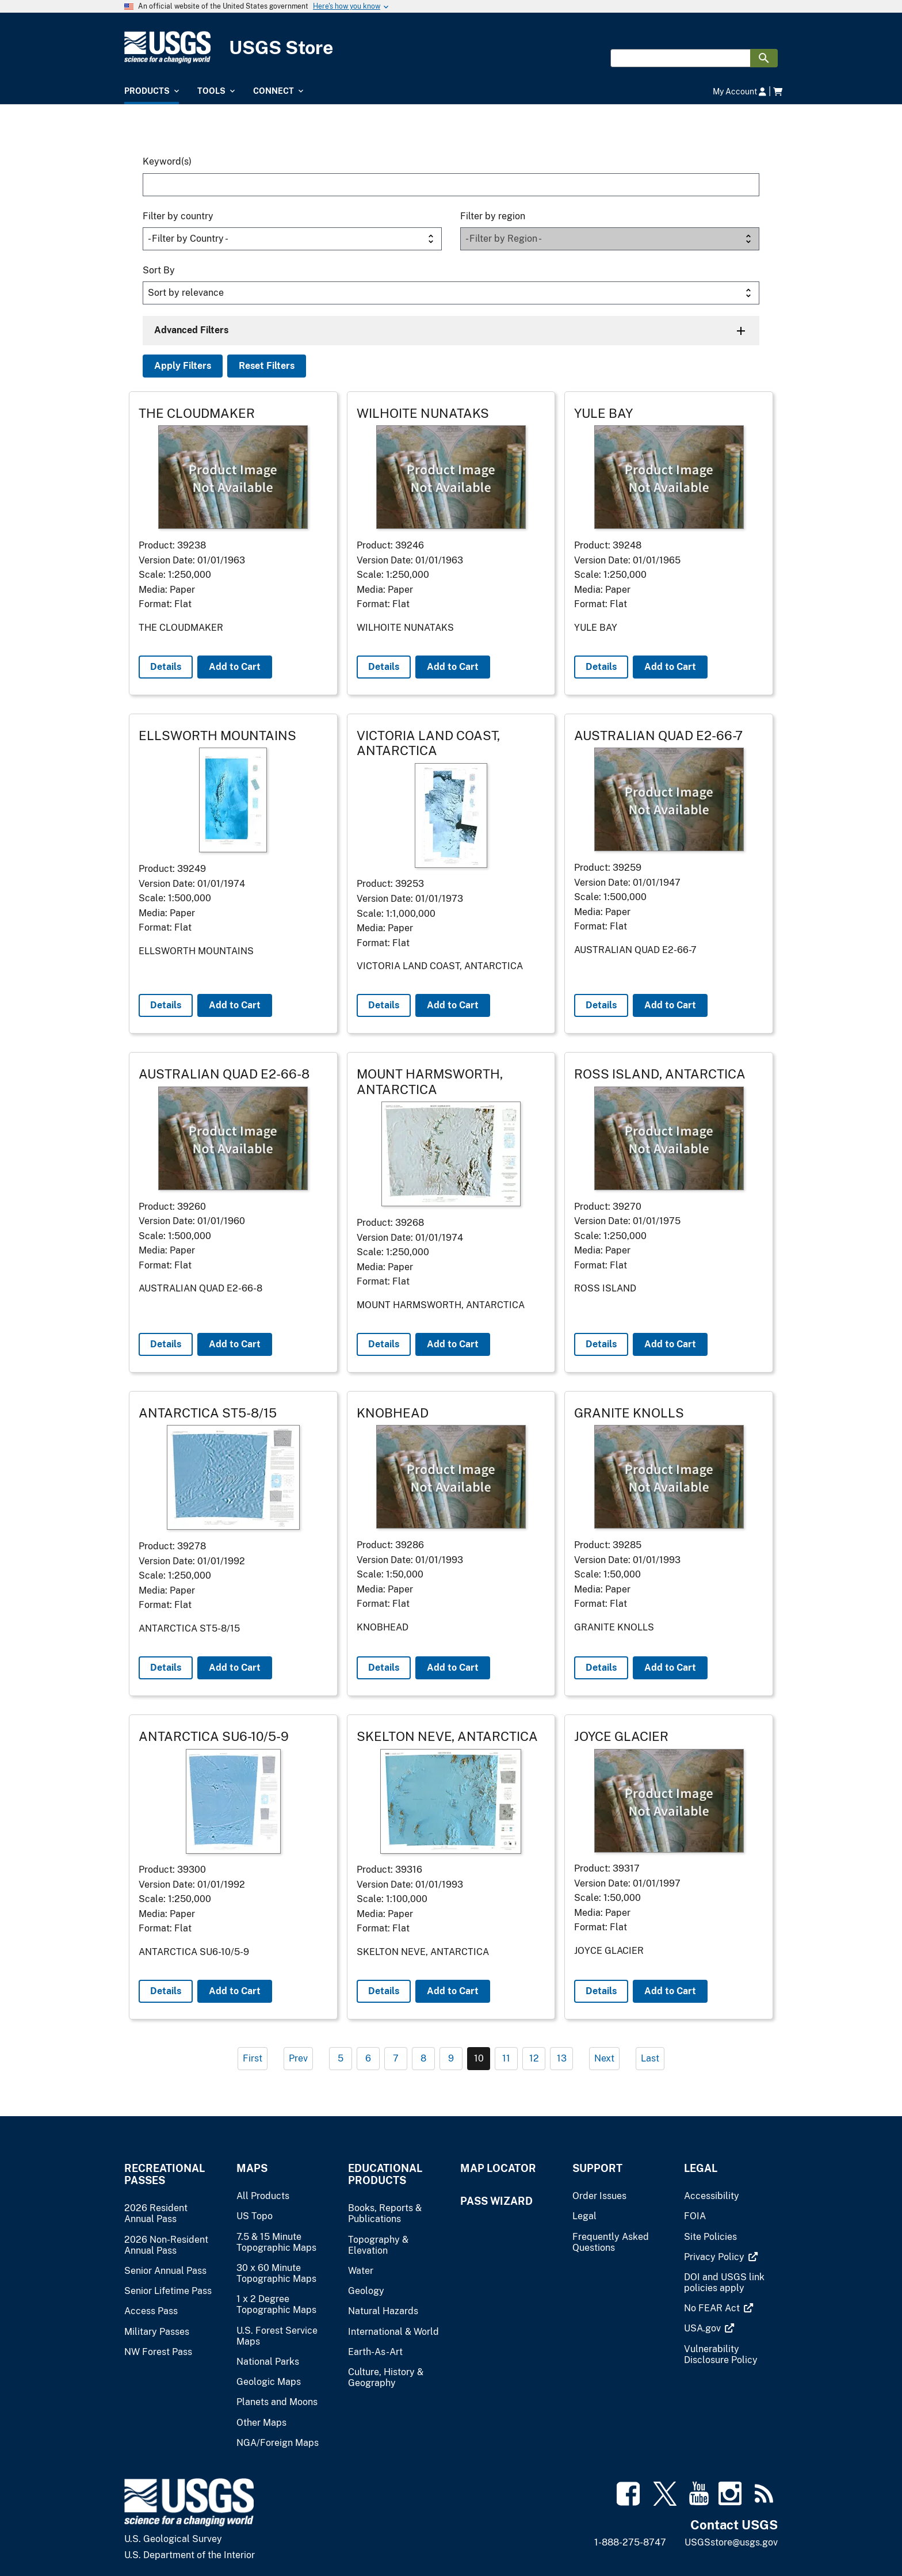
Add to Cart (235, 666)
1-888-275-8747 (630, 2542)
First (252, 2058)
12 (534, 2058)
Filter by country (178, 216)
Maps (251, 2168)
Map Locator (498, 2168)
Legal (700, 2168)
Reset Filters (267, 365)
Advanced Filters (191, 330)
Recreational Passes (164, 2174)
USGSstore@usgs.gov (731, 2542)
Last (650, 2058)
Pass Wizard (496, 2201)
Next (604, 2058)
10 (479, 2058)
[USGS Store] (451, 47)
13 (562, 2058)
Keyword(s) (167, 161)
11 (506, 2058)
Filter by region (492, 216)
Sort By (159, 270)
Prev (298, 2058)
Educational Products (385, 2174)
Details (165, 666)
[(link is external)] (715, 2256)
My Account (739, 91)
